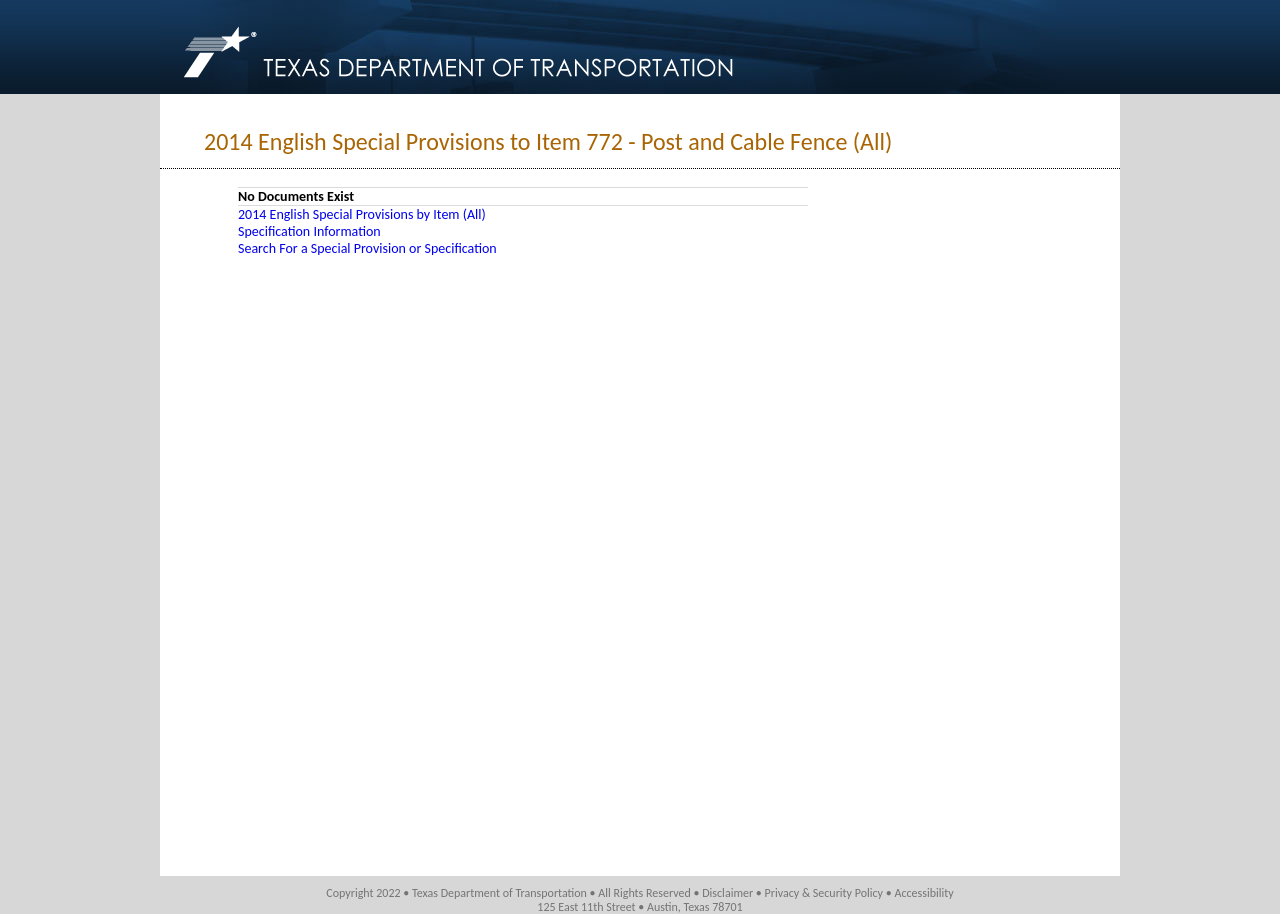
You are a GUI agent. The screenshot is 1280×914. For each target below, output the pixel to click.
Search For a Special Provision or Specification (367, 248)
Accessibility (923, 893)
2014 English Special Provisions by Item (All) (362, 214)
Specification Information (309, 231)
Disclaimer (727, 893)
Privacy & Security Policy (824, 893)
